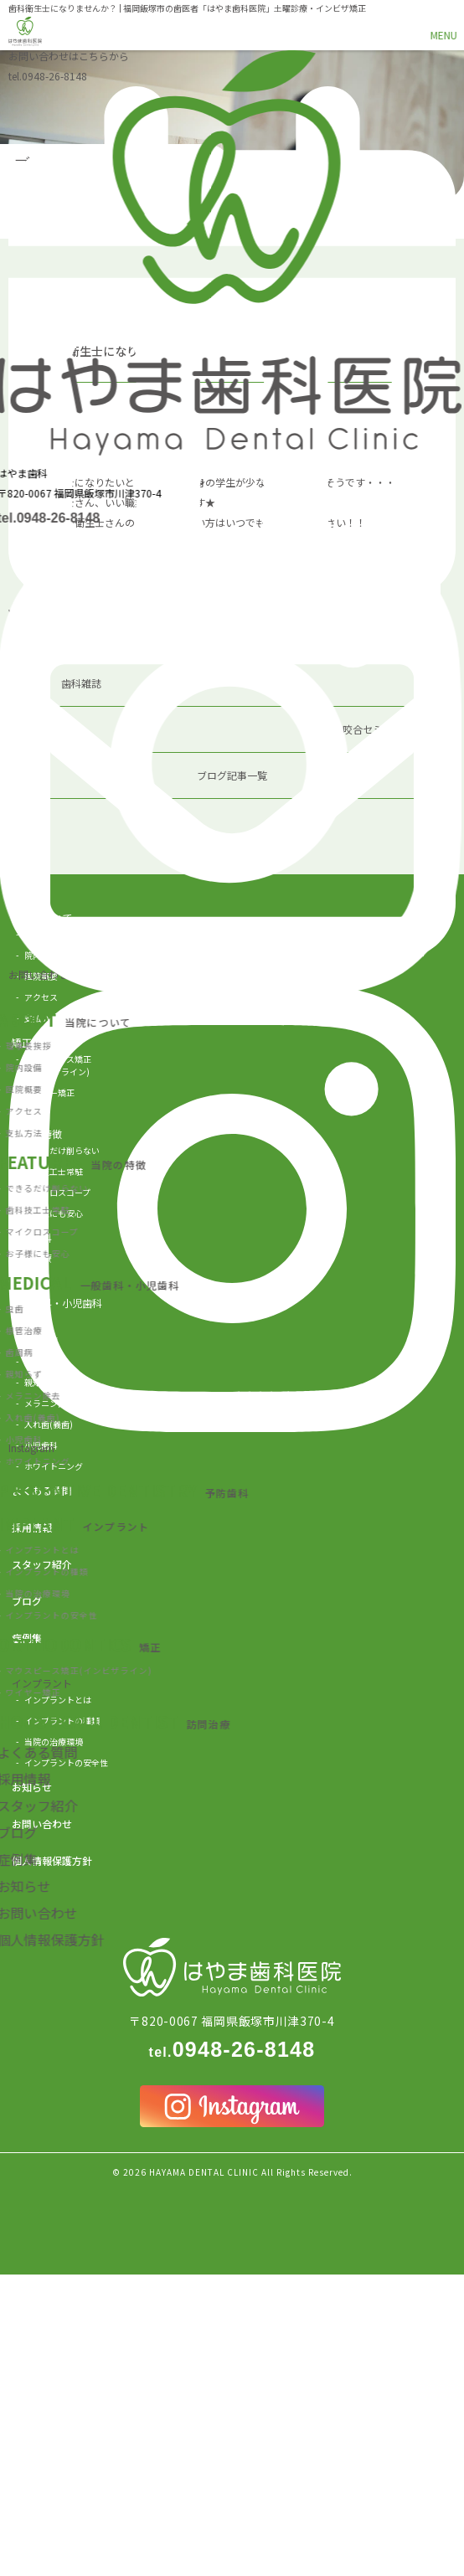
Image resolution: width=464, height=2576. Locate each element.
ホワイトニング (53, 1466)
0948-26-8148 (47, 76)
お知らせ (32, 1787)
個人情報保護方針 (52, 1860)
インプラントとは (57, 1699)
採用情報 (32, 1527)
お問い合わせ (42, 1823)
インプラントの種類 (62, 1720)
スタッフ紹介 (42, 1564)
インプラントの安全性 (66, 1762)
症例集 (27, 1638)
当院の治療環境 (53, 1741)
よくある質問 (42, 1490)
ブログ (27, 1601)
